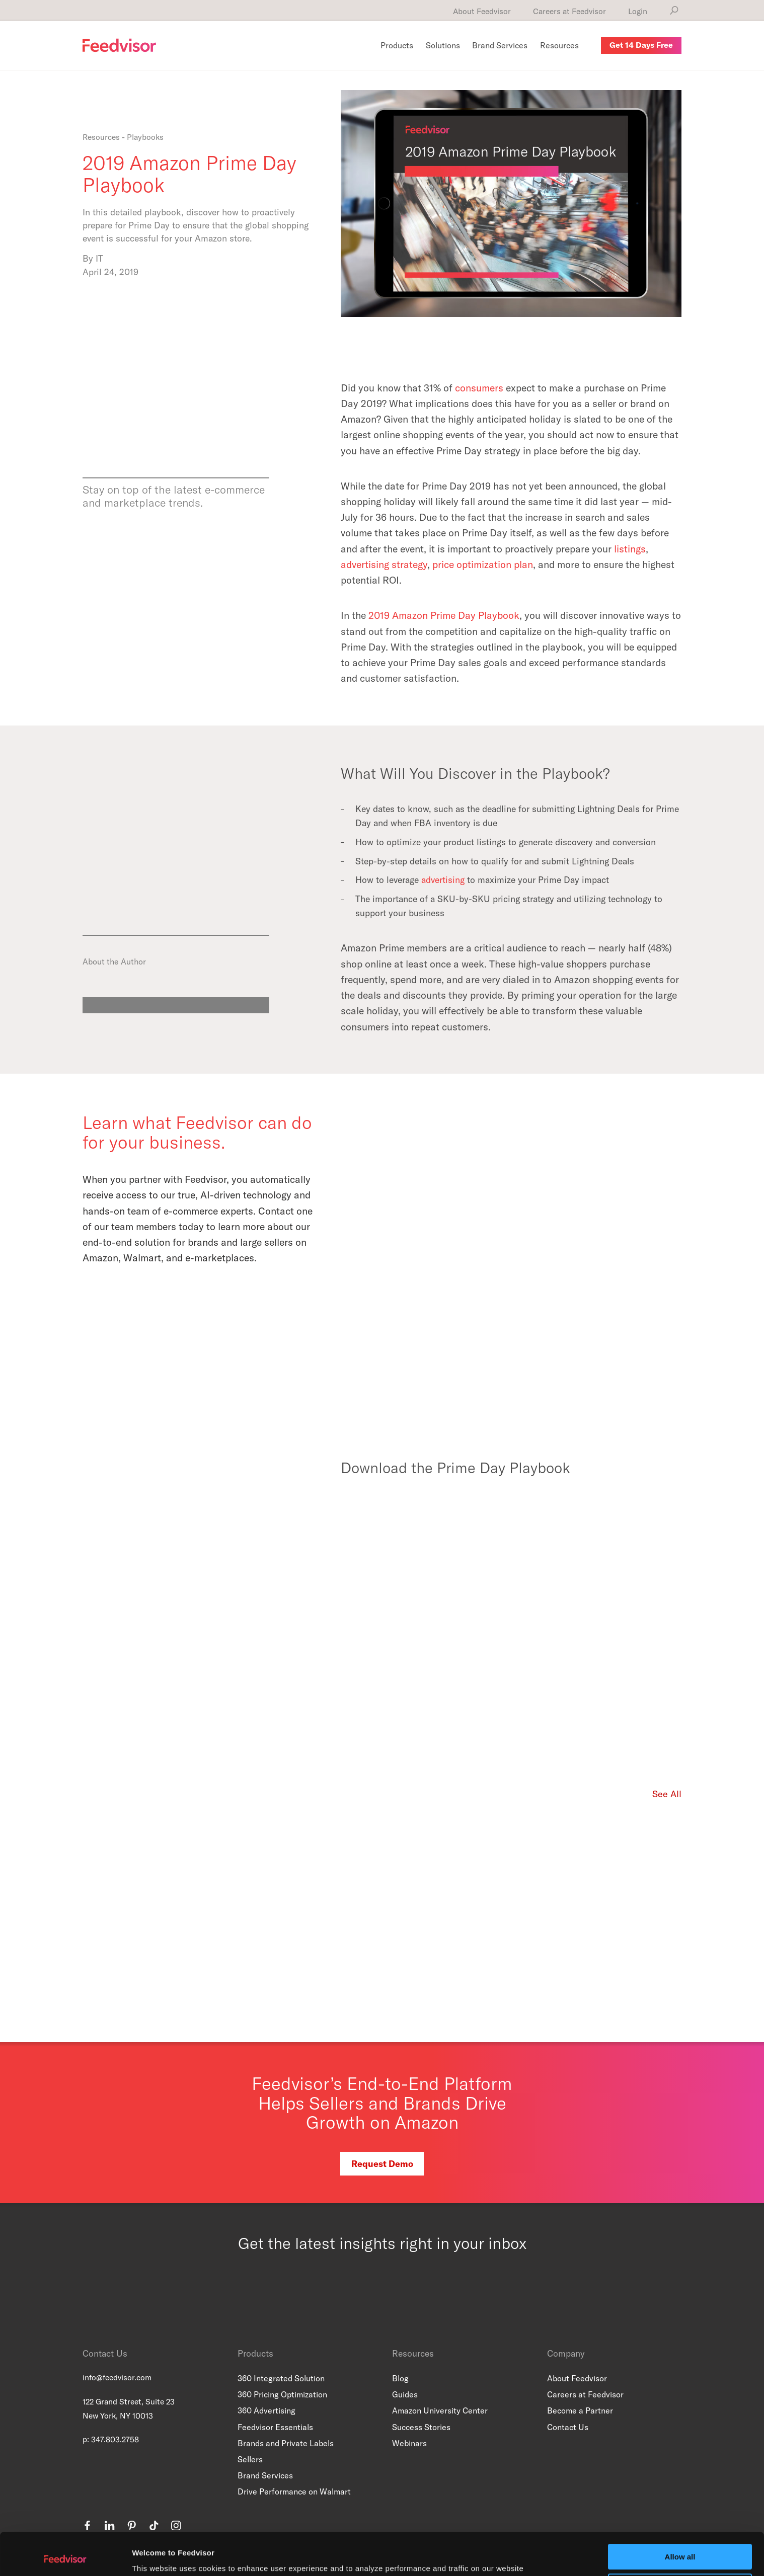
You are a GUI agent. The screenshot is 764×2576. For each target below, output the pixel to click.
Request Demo (382, 2163)
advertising (443, 880)
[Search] (674, 11)
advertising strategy (384, 564)
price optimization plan (482, 564)
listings (630, 548)
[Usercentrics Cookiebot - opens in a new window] (65, 2556)
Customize (680, 2546)
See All (666, 1794)
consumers (479, 387)
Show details (155, 2556)
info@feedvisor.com (117, 2377)
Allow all (680, 2517)
